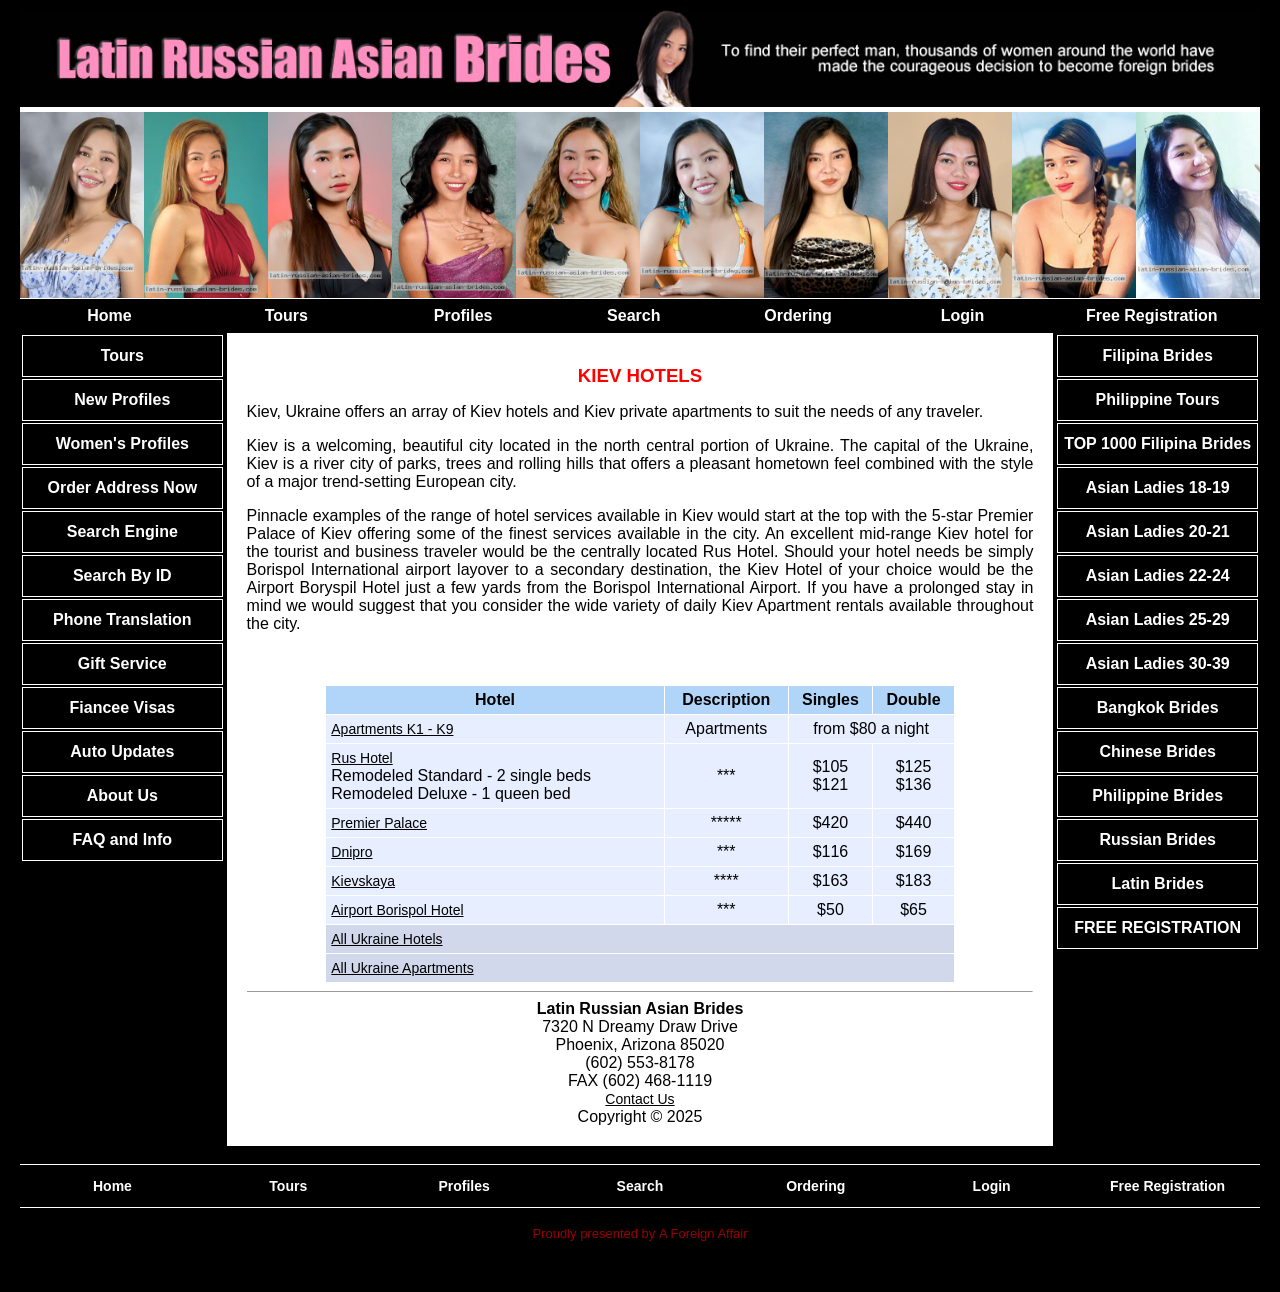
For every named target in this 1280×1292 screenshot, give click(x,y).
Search (633, 315)
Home (109, 315)
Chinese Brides (1157, 751)
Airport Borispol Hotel (397, 910)
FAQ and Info (123, 839)
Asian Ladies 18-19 (1158, 487)
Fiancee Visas (123, 707)
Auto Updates (122, 751)
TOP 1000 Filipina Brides (1157, 443)
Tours (286, 315)
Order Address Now (122, 487)
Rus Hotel (361, 758)
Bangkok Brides (1158, 707)
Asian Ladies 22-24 (1158, 575)
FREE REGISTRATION (1157, 927)
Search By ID (122, 575)
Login (963, 315)
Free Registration (1152, 315)
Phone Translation (122, 619)
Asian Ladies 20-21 (1158, 531)
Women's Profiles (122, 443)
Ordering (798, 315)
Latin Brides (1157, 883)
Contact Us (639, 1099)
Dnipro (351, 852)
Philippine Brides (1157, 795)
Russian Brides (1157, 839)
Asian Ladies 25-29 (1158, 619)
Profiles (463, 315)
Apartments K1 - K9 (392, 729)
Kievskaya (363, 881)
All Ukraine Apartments (402, 968)
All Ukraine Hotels (386, 939)
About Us (122, 795)
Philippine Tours (1158, 399)
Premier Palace (379, 823)
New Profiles (122, 399)
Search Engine (122, 531)
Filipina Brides (1158, 355)
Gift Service (122, 663)
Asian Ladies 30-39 (1158, 663)
